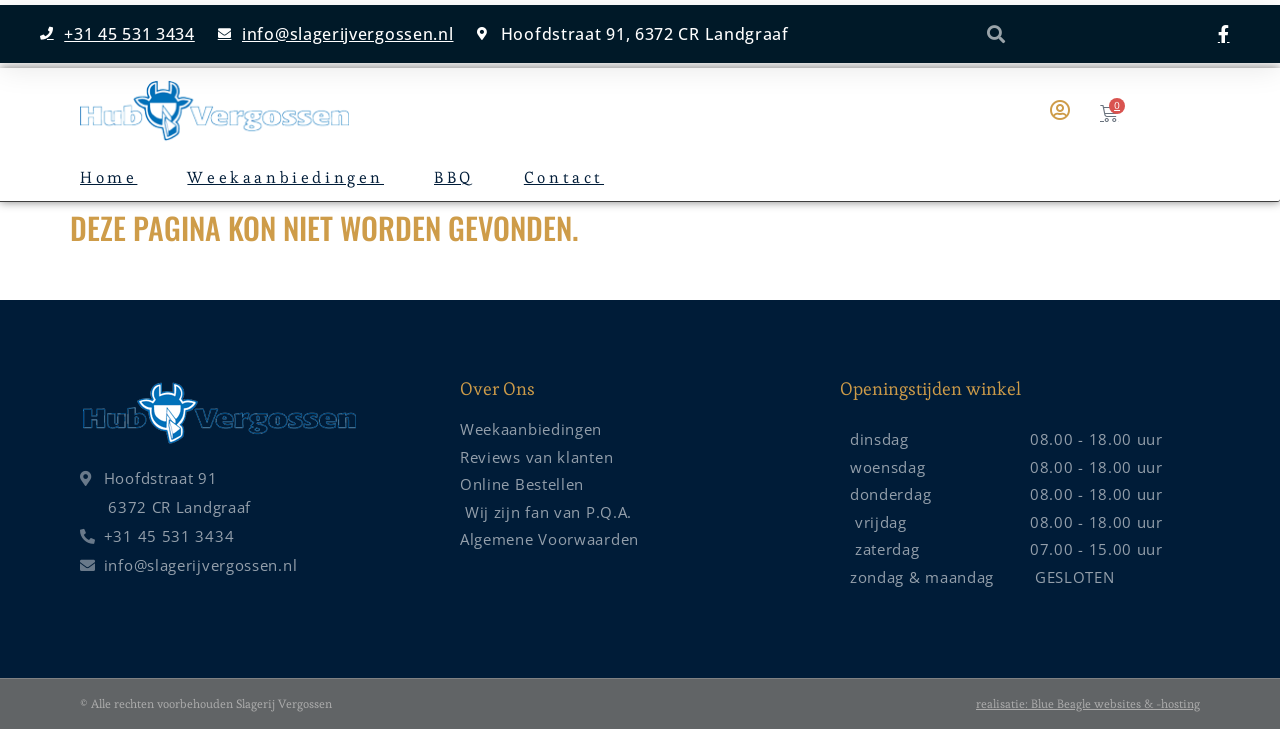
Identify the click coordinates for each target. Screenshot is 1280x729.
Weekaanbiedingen (285, 177)
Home (108, 177)
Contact (564, 177)
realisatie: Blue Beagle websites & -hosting (1088, 703)
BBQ (454, 177)
